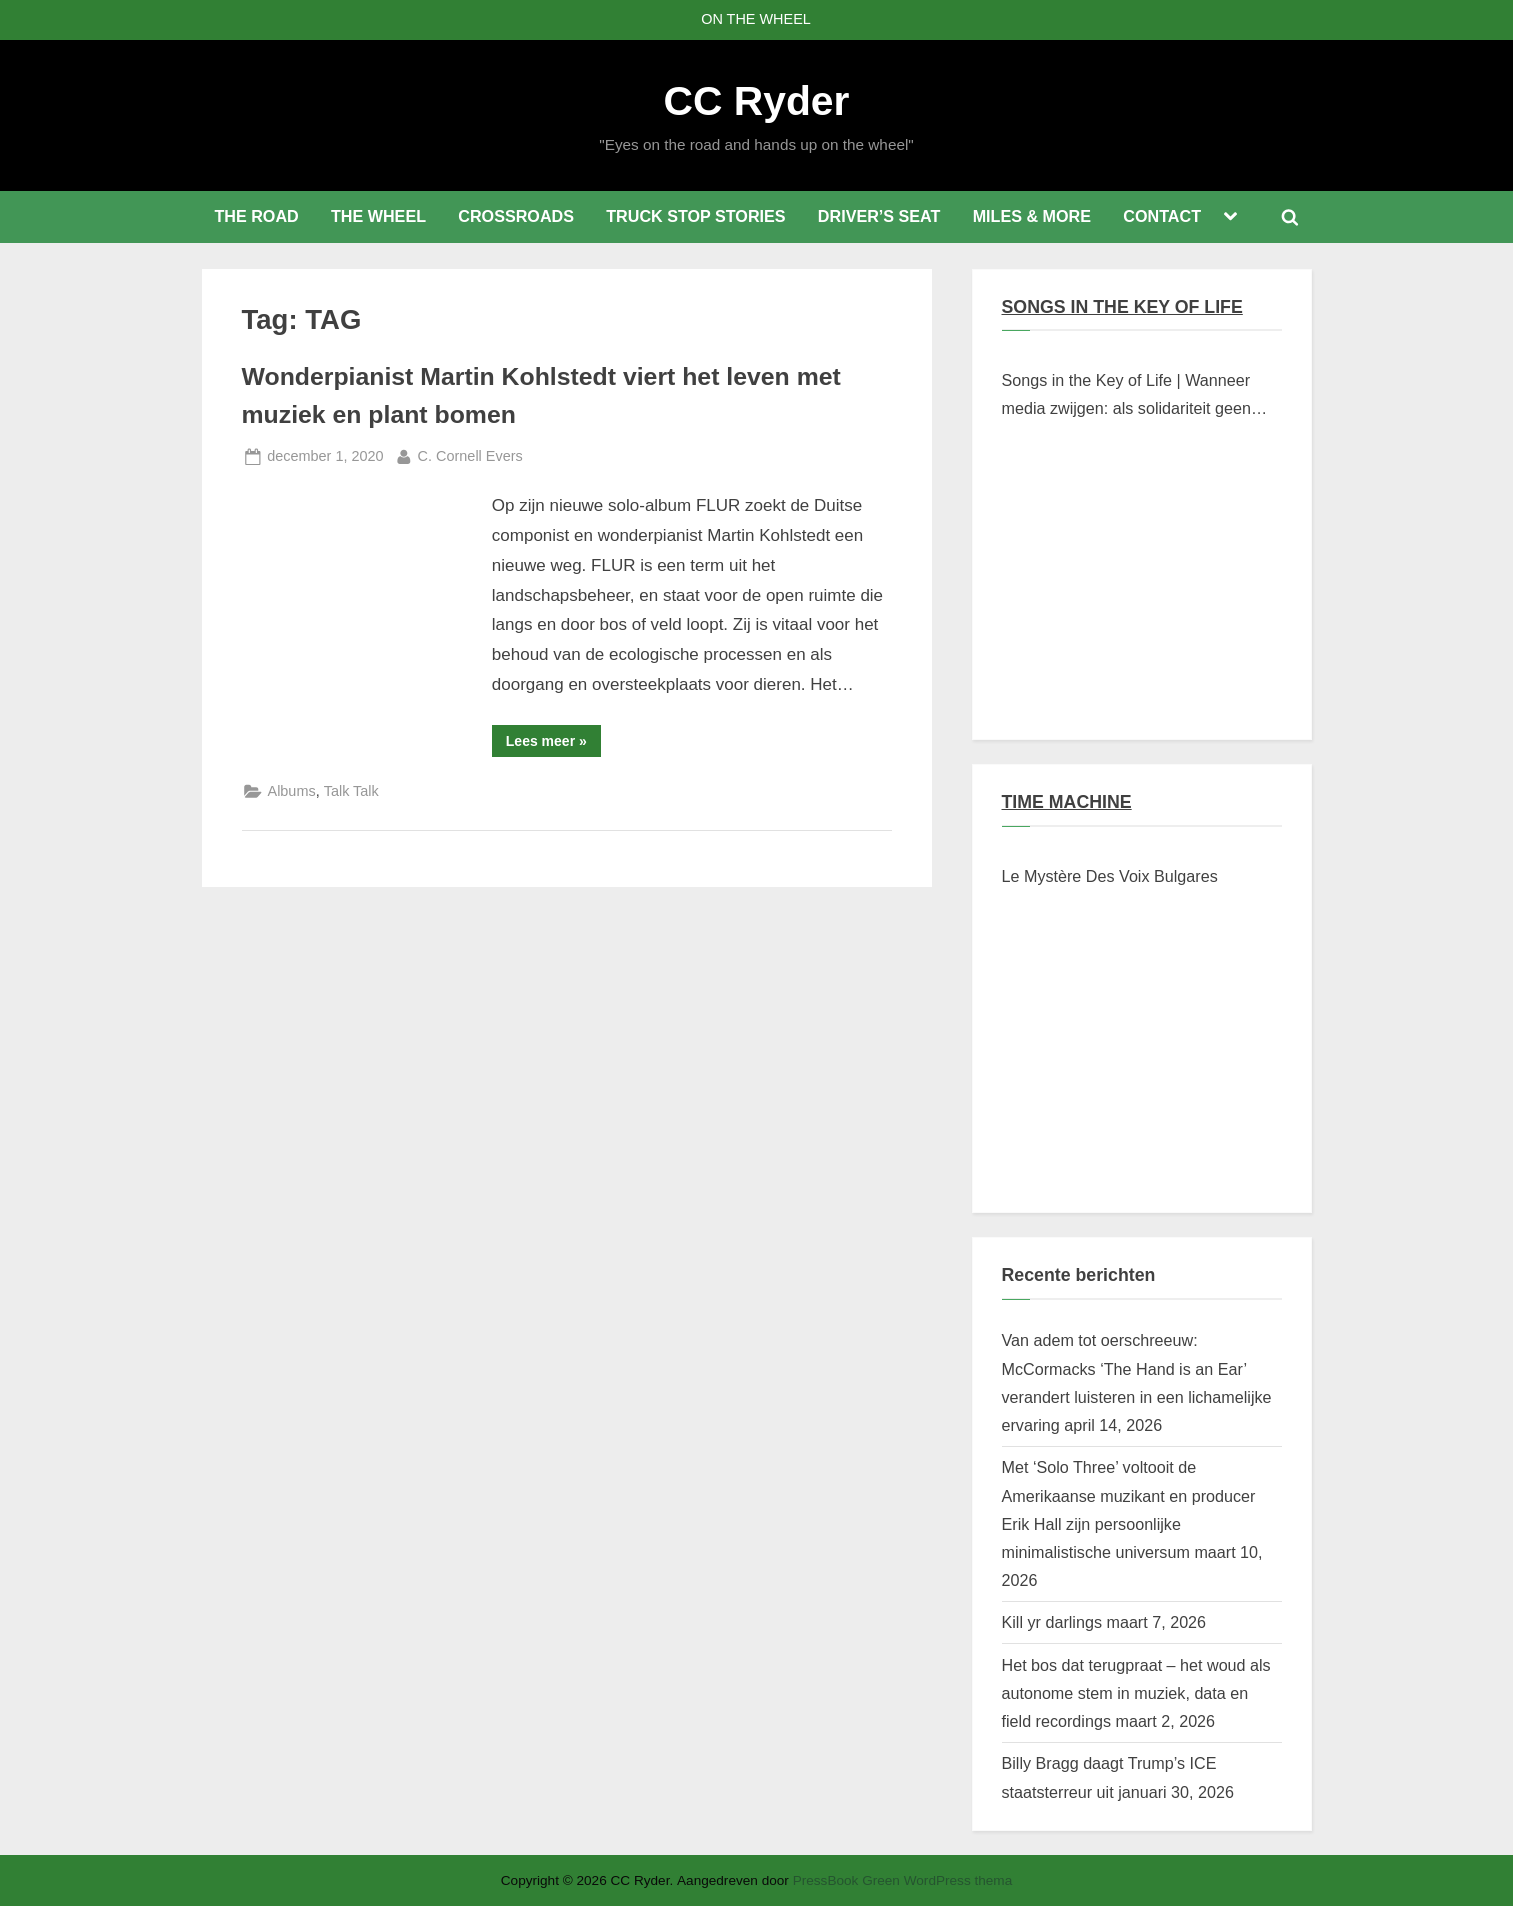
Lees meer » (553, 744)
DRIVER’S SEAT (879, 216)
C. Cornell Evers (470, 454)
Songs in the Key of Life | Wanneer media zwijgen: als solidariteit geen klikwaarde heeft (1126, 397)
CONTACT (1162, 216)
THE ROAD (256, 216)
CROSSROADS (516, 216)
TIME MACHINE (1067, 802)
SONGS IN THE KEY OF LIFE (1122, 307)
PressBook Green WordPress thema (903, 1880)
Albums (292, 791)
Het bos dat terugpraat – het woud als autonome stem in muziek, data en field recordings (1136, 1693)
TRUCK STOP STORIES (695, 216)
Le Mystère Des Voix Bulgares (1110, 876)
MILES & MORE (1032, 216)
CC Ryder (757, 101)
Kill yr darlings (1052, 1622)
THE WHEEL (378, 216)
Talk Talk (351, 791)
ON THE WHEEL (756, 19)
